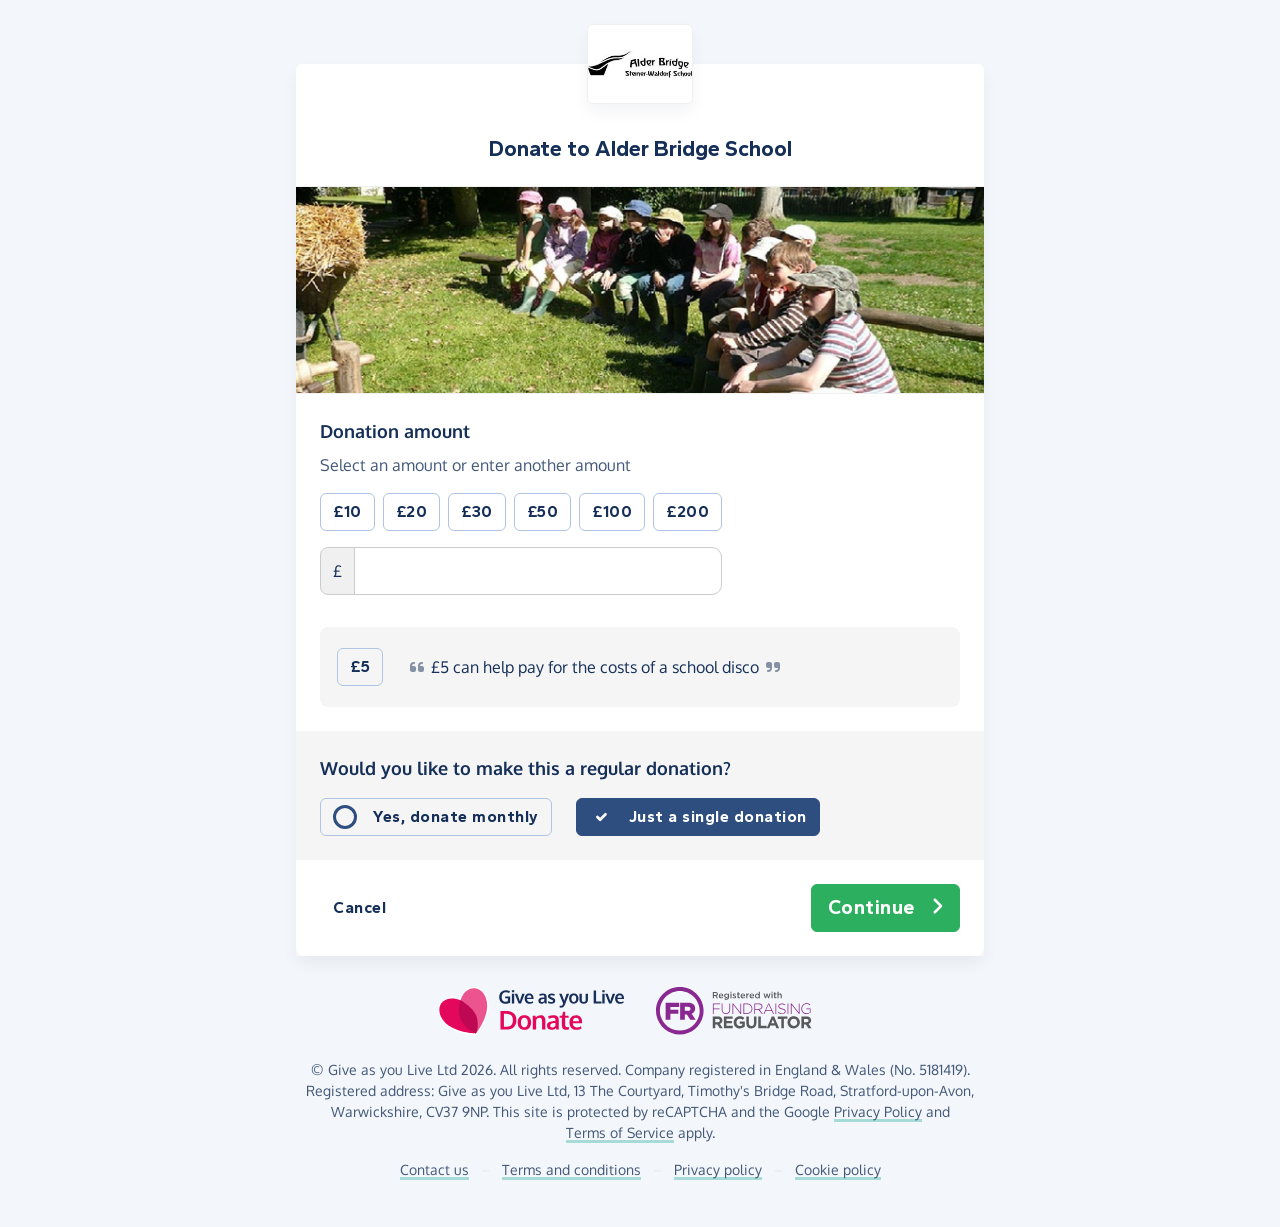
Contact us (434, 1169)
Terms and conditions (571, 1169)
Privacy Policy (878, 1111)
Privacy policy (718, 1169)
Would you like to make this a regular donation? (525, 768)
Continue (886, 908)
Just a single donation (718, 816)
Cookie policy (838, 1169)
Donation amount (395, 430)
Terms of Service (620, 1132)
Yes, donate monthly (456, 816)
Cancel (359, 907)
